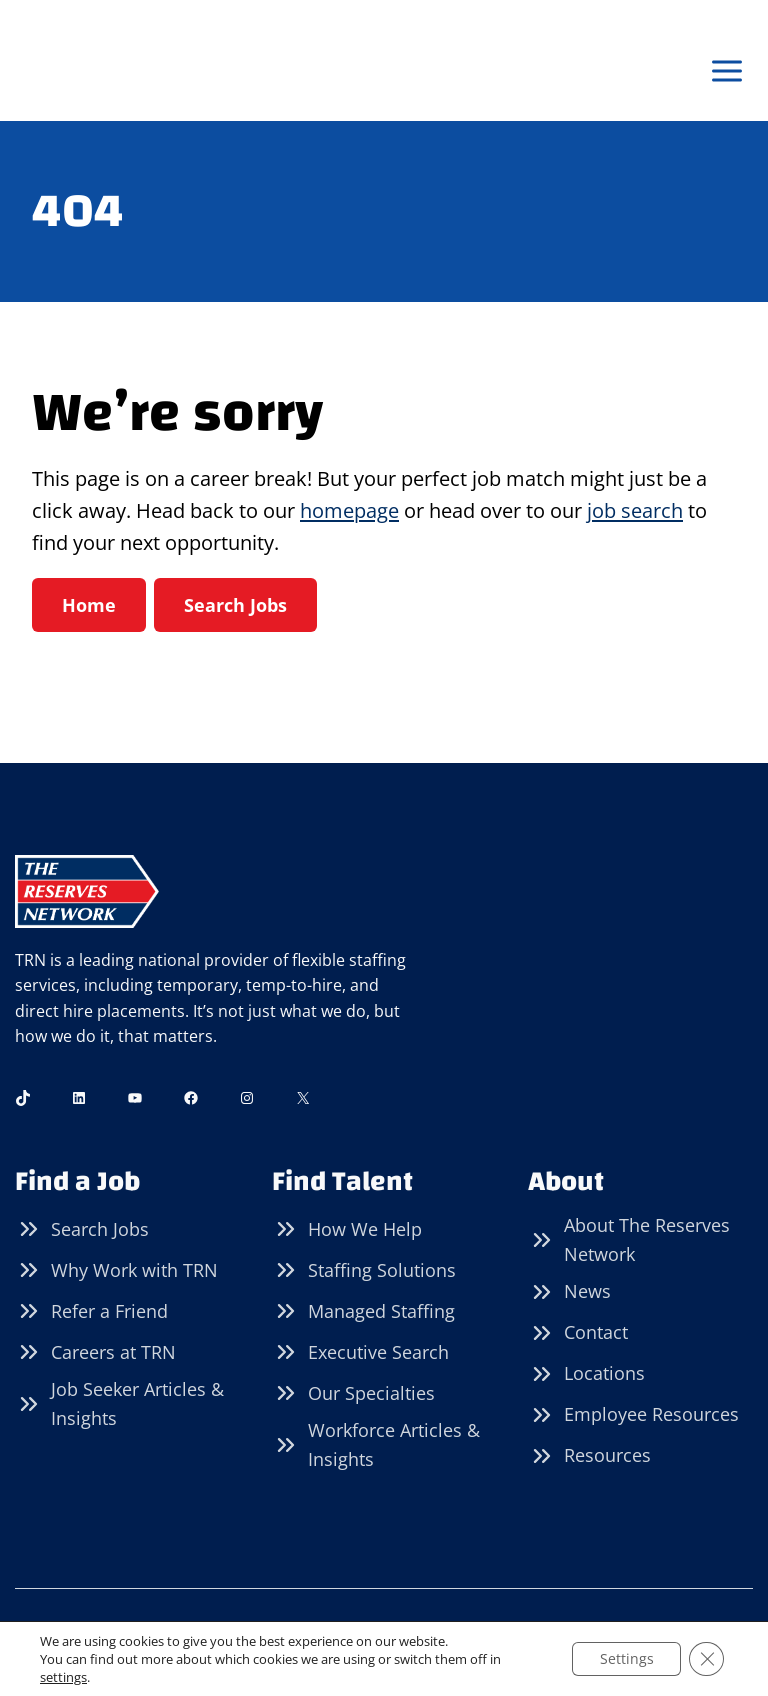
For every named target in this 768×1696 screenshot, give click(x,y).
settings (63, 1677)
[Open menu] (726, 71)
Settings (623, 1658)
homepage (349, 511)
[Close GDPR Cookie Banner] (706, 1659)
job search (635, 511)
